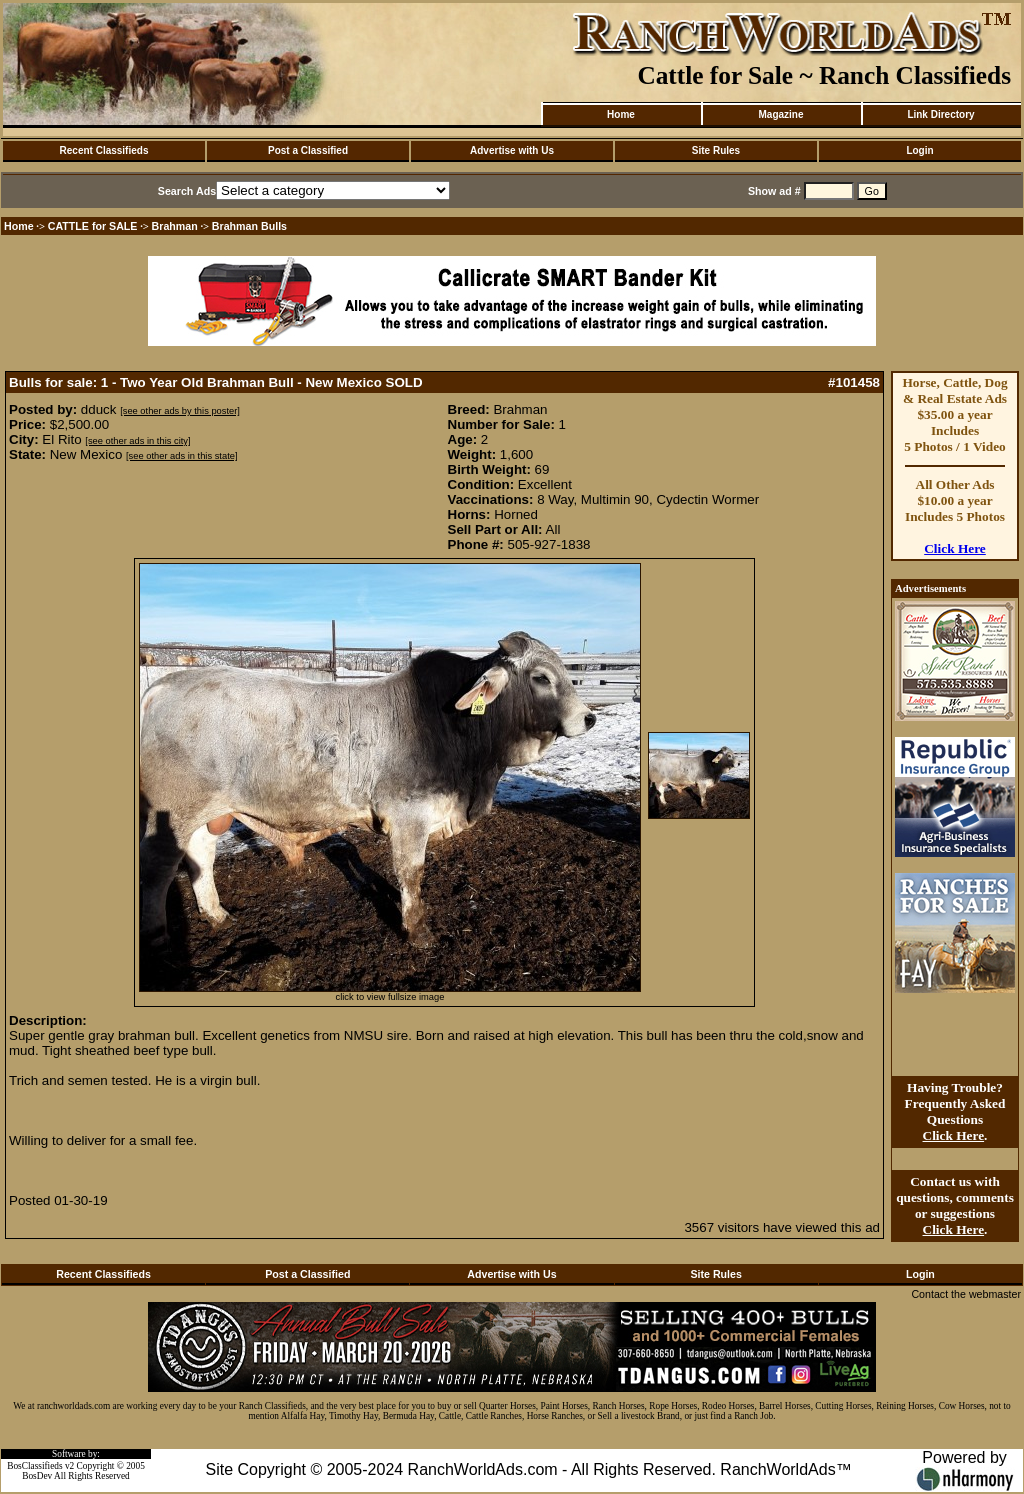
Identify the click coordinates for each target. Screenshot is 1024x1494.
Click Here (955, 548)
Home (621, 114)
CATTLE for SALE (93, 226)
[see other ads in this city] (137, 441)
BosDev (37, 1476)
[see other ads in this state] (181, 456)
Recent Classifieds (104, 150)
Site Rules (716, 150)
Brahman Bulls (249, 226)
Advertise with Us (512, 150)
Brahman (175, 226)
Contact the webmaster (966, 1294)
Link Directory (940, 114)
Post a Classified (308, 150)
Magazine (780, 114)
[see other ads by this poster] (180, 411)
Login (919, 150)
